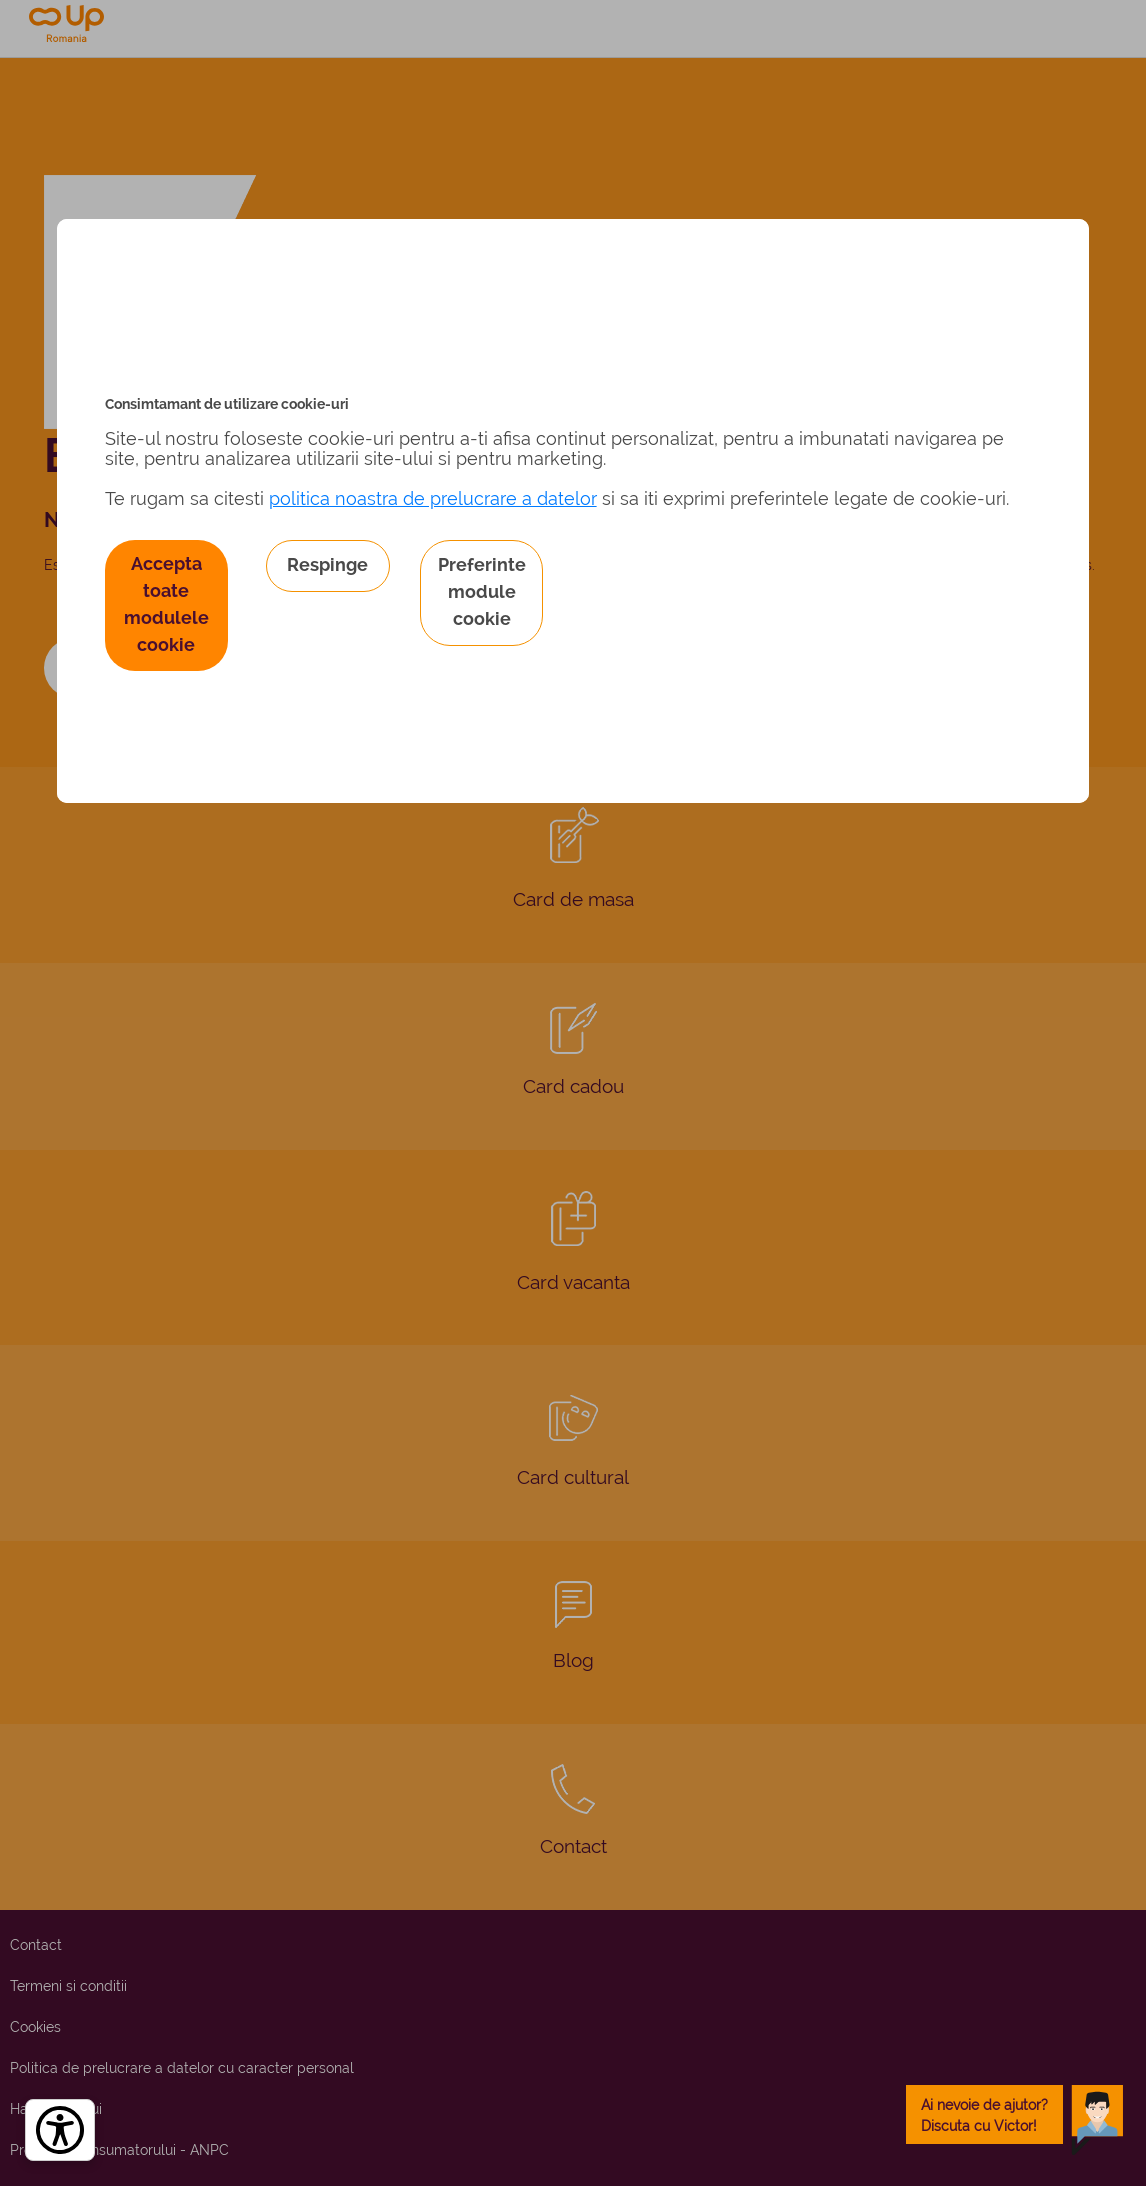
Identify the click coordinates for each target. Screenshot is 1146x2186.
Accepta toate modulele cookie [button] (166, 604)
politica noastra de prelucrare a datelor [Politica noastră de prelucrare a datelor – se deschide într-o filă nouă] (433, 498)
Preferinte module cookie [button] (482, 591)
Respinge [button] (327, 564)
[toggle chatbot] (1015, 2114)
